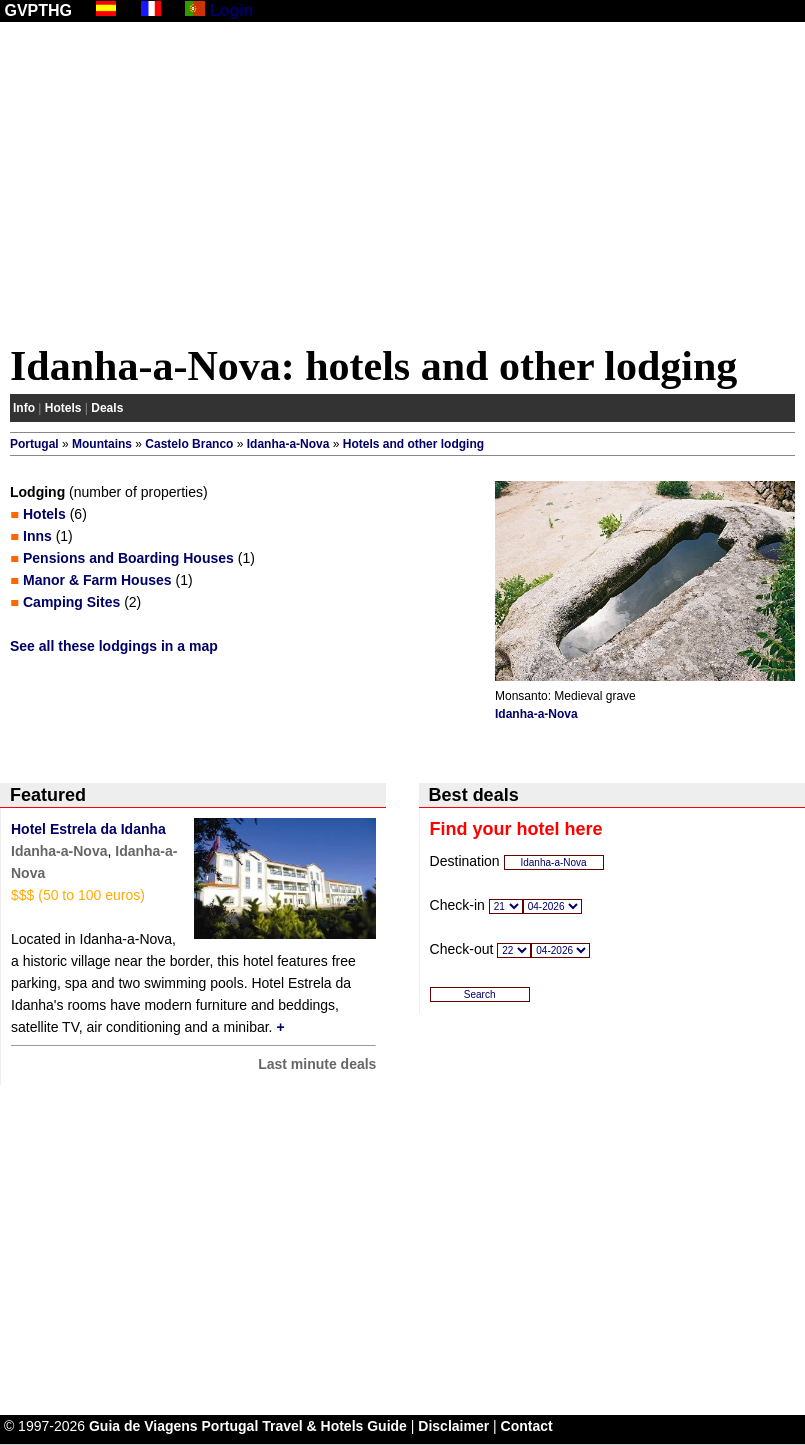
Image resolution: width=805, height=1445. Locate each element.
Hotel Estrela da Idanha (88, 829)
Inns (37, 536)
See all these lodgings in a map (114, 646)
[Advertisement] (402, 187)
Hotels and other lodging (413, 444)
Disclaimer (453, 1426)
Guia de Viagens (143, 1426)
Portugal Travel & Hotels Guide (304, 1426)
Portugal (34, 444)
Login (232, 10)
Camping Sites (71, 602)
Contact (527, 1426)
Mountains (102, 444)
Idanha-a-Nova (288, 444)
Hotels (63, 408)
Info (24, 408)
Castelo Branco (189, 444)
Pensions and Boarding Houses (128, 558)
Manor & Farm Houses (97, 580)
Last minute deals (317, 1064)
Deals (107, 408)
